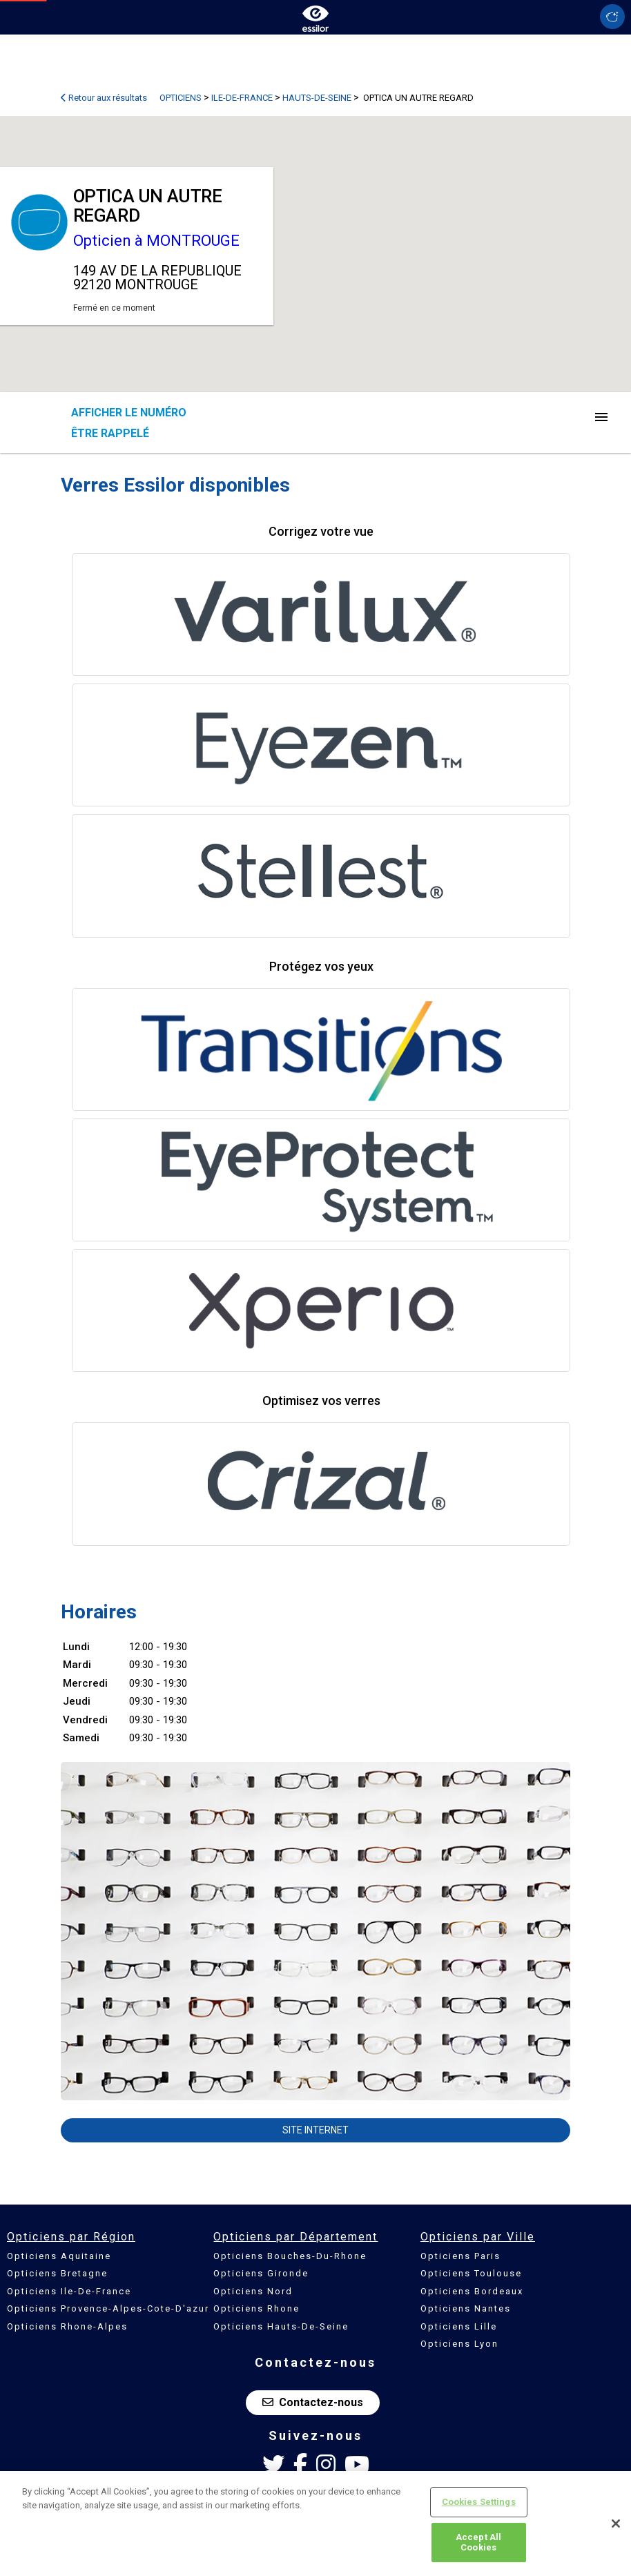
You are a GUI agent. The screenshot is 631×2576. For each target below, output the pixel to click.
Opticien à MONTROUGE (156, 240)
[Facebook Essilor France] (300, 2465)
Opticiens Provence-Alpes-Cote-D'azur (108, 2308)
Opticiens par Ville (477, 2236)
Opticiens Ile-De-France (69, 2291)
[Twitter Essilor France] (273, 2465)
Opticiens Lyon (459, 2343)
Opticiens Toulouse (471, 2273)
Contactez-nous (312, 2402)
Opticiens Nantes (465, 2308)
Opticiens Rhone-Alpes (67, 2326)
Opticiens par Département (295, 2236)
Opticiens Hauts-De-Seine (281, 2326)
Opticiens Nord (253, 2291)
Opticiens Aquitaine (59, 2256)
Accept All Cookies (478, 2542)
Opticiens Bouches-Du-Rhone (290, 2256)
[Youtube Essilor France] (357, 2465)
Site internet (315, 2130)
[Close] (616, 2523)
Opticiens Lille (458, 2326)
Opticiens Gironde (261, 2273)
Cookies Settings (479, 2502)
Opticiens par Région (71, 2236)
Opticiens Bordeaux (471, 2291)
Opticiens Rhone (256, 2308)
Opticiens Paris (460, 2256)
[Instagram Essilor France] (326, 2465)
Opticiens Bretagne (57, 2273)
